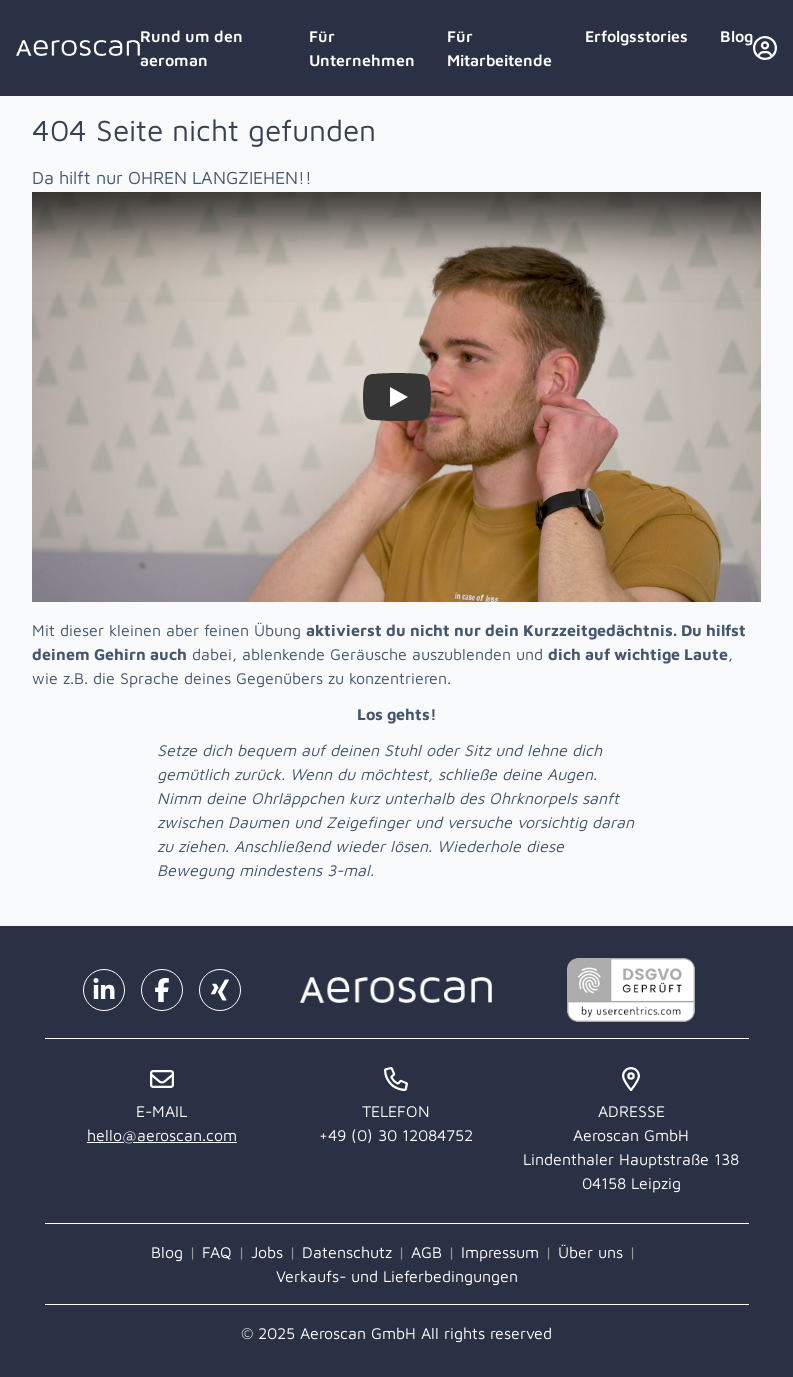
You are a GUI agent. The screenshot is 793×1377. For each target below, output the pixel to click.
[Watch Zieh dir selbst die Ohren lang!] (397, 397)
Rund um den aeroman (191, 48)
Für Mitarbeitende (499, 48)
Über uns (590, 1252)
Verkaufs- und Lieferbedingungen (397, 1276)
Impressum (500, 1252)
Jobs (267, 1252)
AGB (426, 1252)
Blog (736, 36)
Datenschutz (347, 1252)
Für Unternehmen (362, 48)
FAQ (217, 1252)
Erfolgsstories (636, 36)
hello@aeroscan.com (162, 1135)
